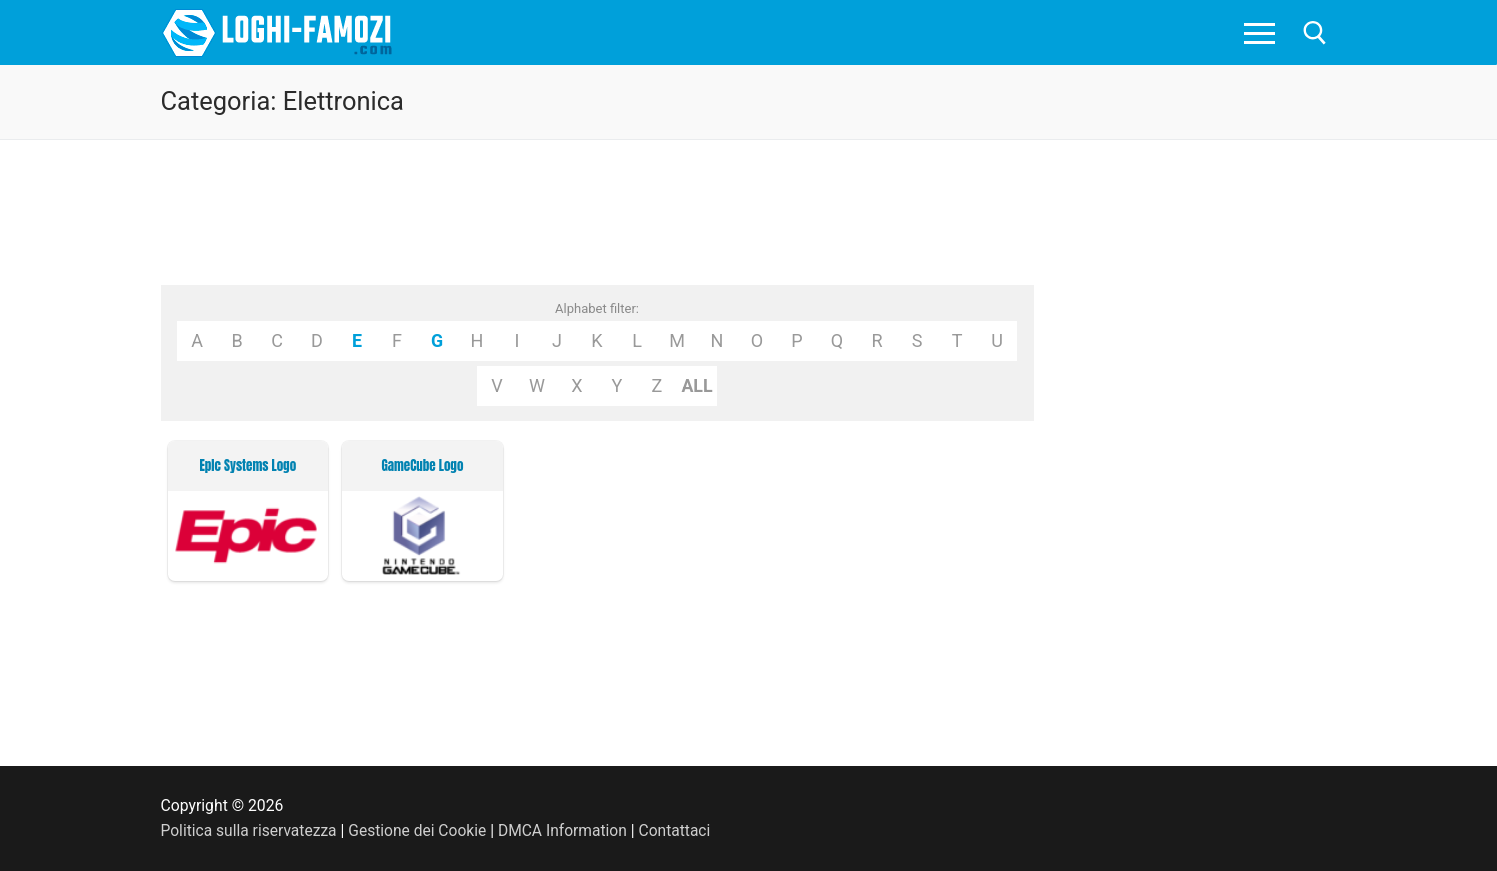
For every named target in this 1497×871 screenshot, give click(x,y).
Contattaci (679, 830)
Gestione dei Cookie (419, 830)
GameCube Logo (422, 466)
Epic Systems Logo (247, 466)
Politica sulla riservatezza (250, 830)
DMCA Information (566, 830)
